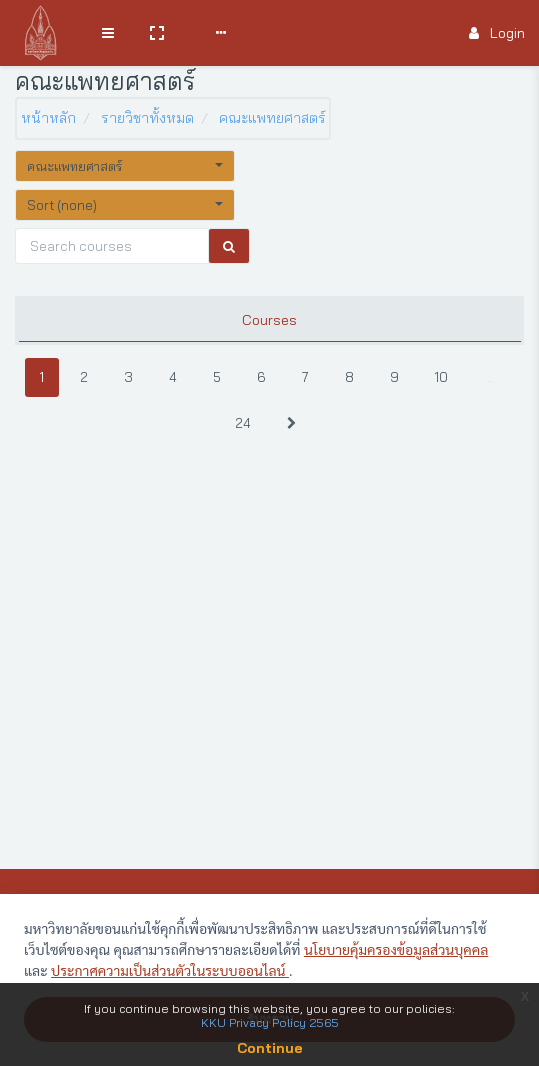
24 (243, 423)
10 (441, 377)
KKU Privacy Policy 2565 (270, 1022)
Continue (270, 1048)
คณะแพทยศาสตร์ (272, 118)
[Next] (291, 423)
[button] (157, 33)
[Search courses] (112, 246)
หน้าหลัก (48, 118)
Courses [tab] (269, 320)
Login (497, 33)
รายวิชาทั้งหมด (147, 118)
